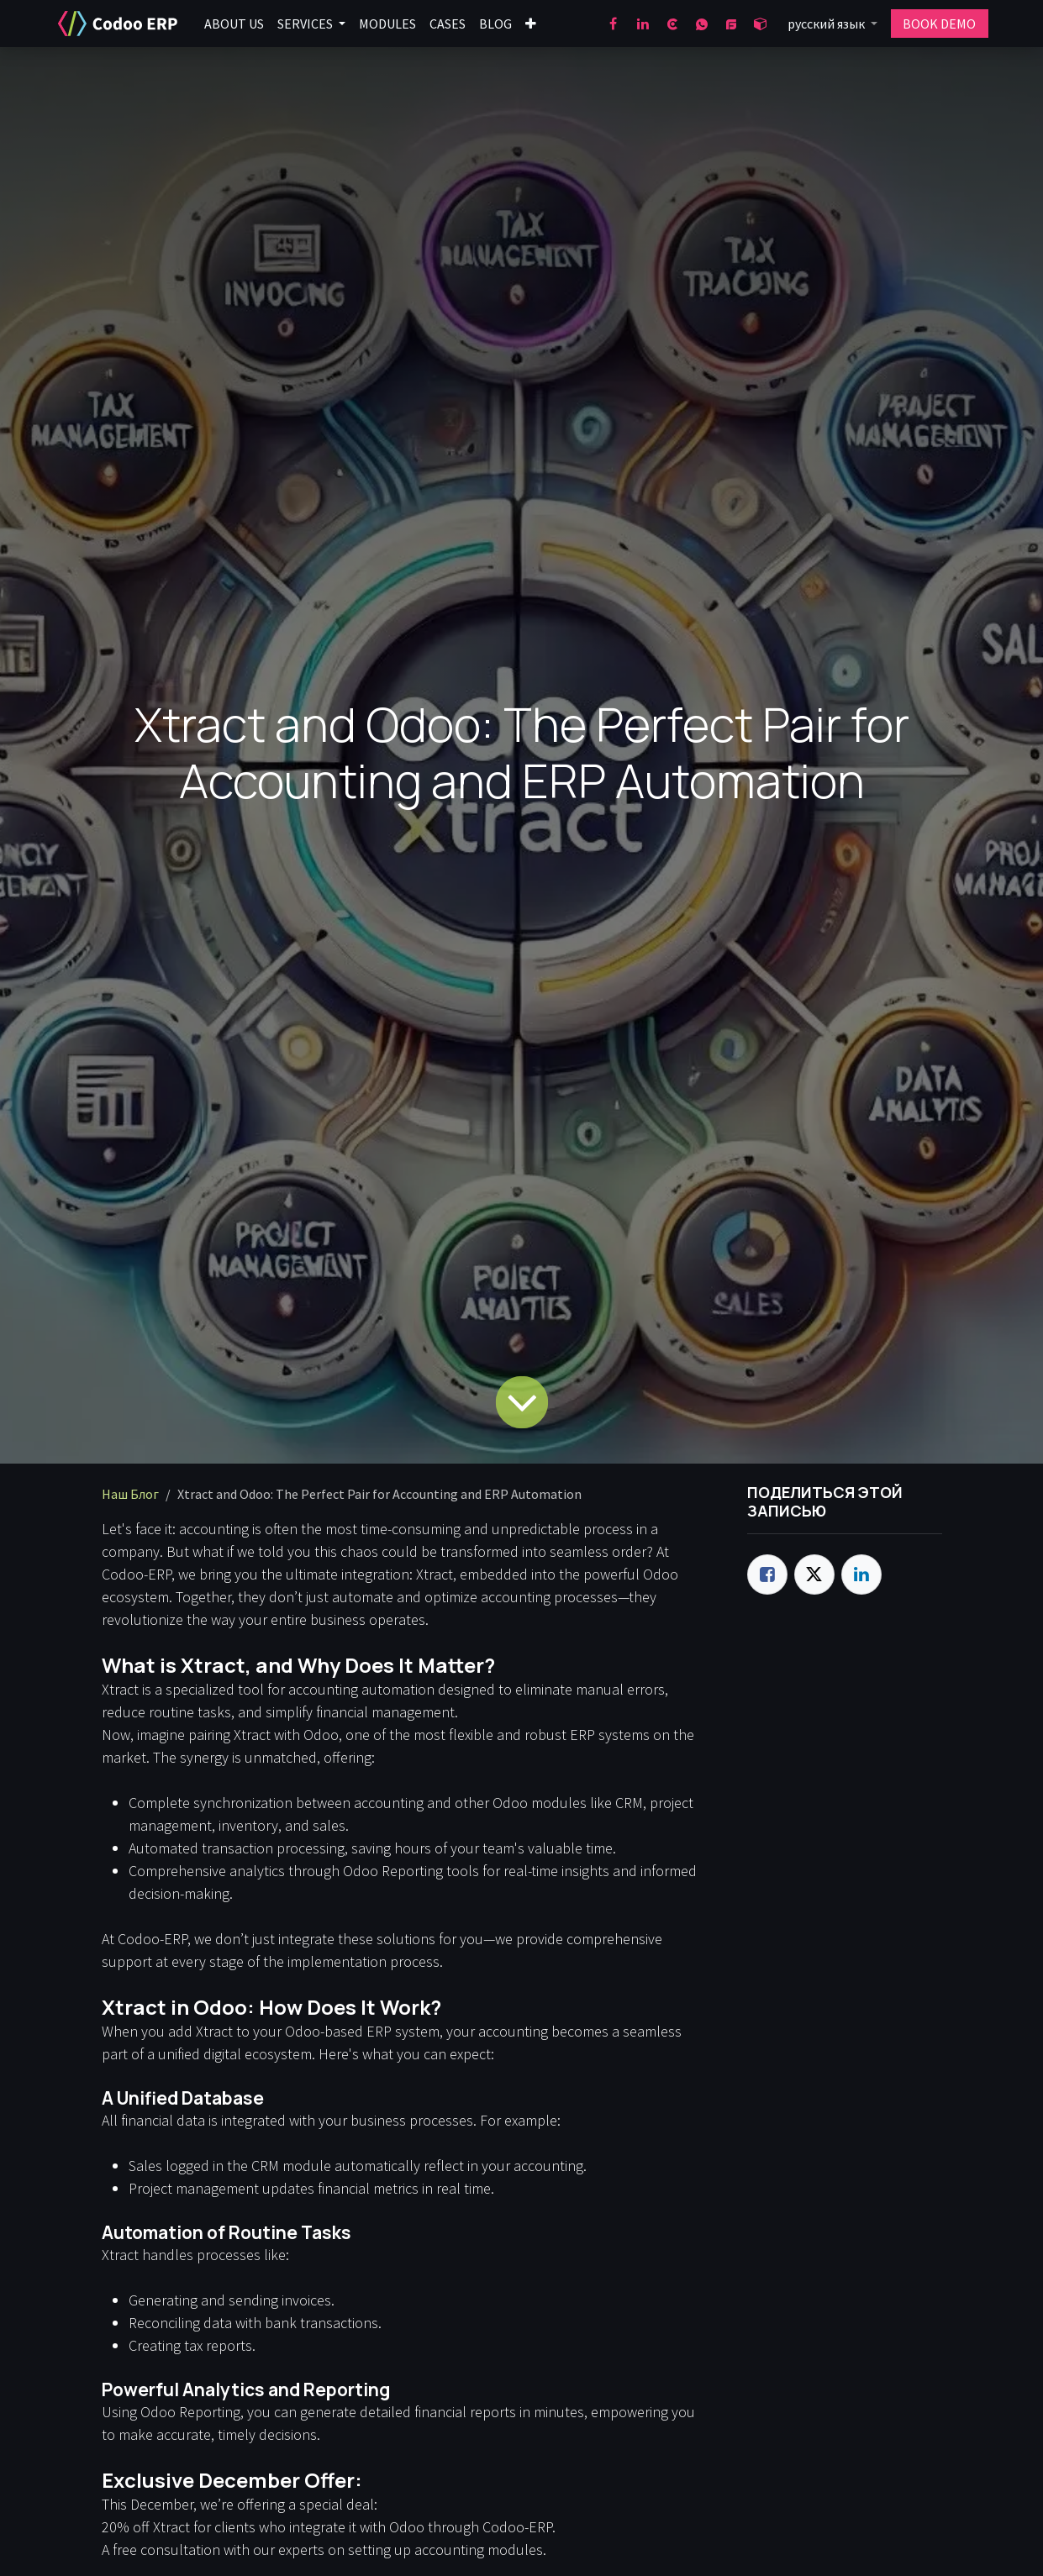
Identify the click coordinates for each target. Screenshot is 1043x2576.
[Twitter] (814, 1574)
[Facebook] (613, 23)
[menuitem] (234, 23)
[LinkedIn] (642, 23)
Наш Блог (130, 1493)
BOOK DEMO (939, 23)
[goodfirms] (731, 23)
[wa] (701, 23)
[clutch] (672, 23)
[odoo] (760, 23)
